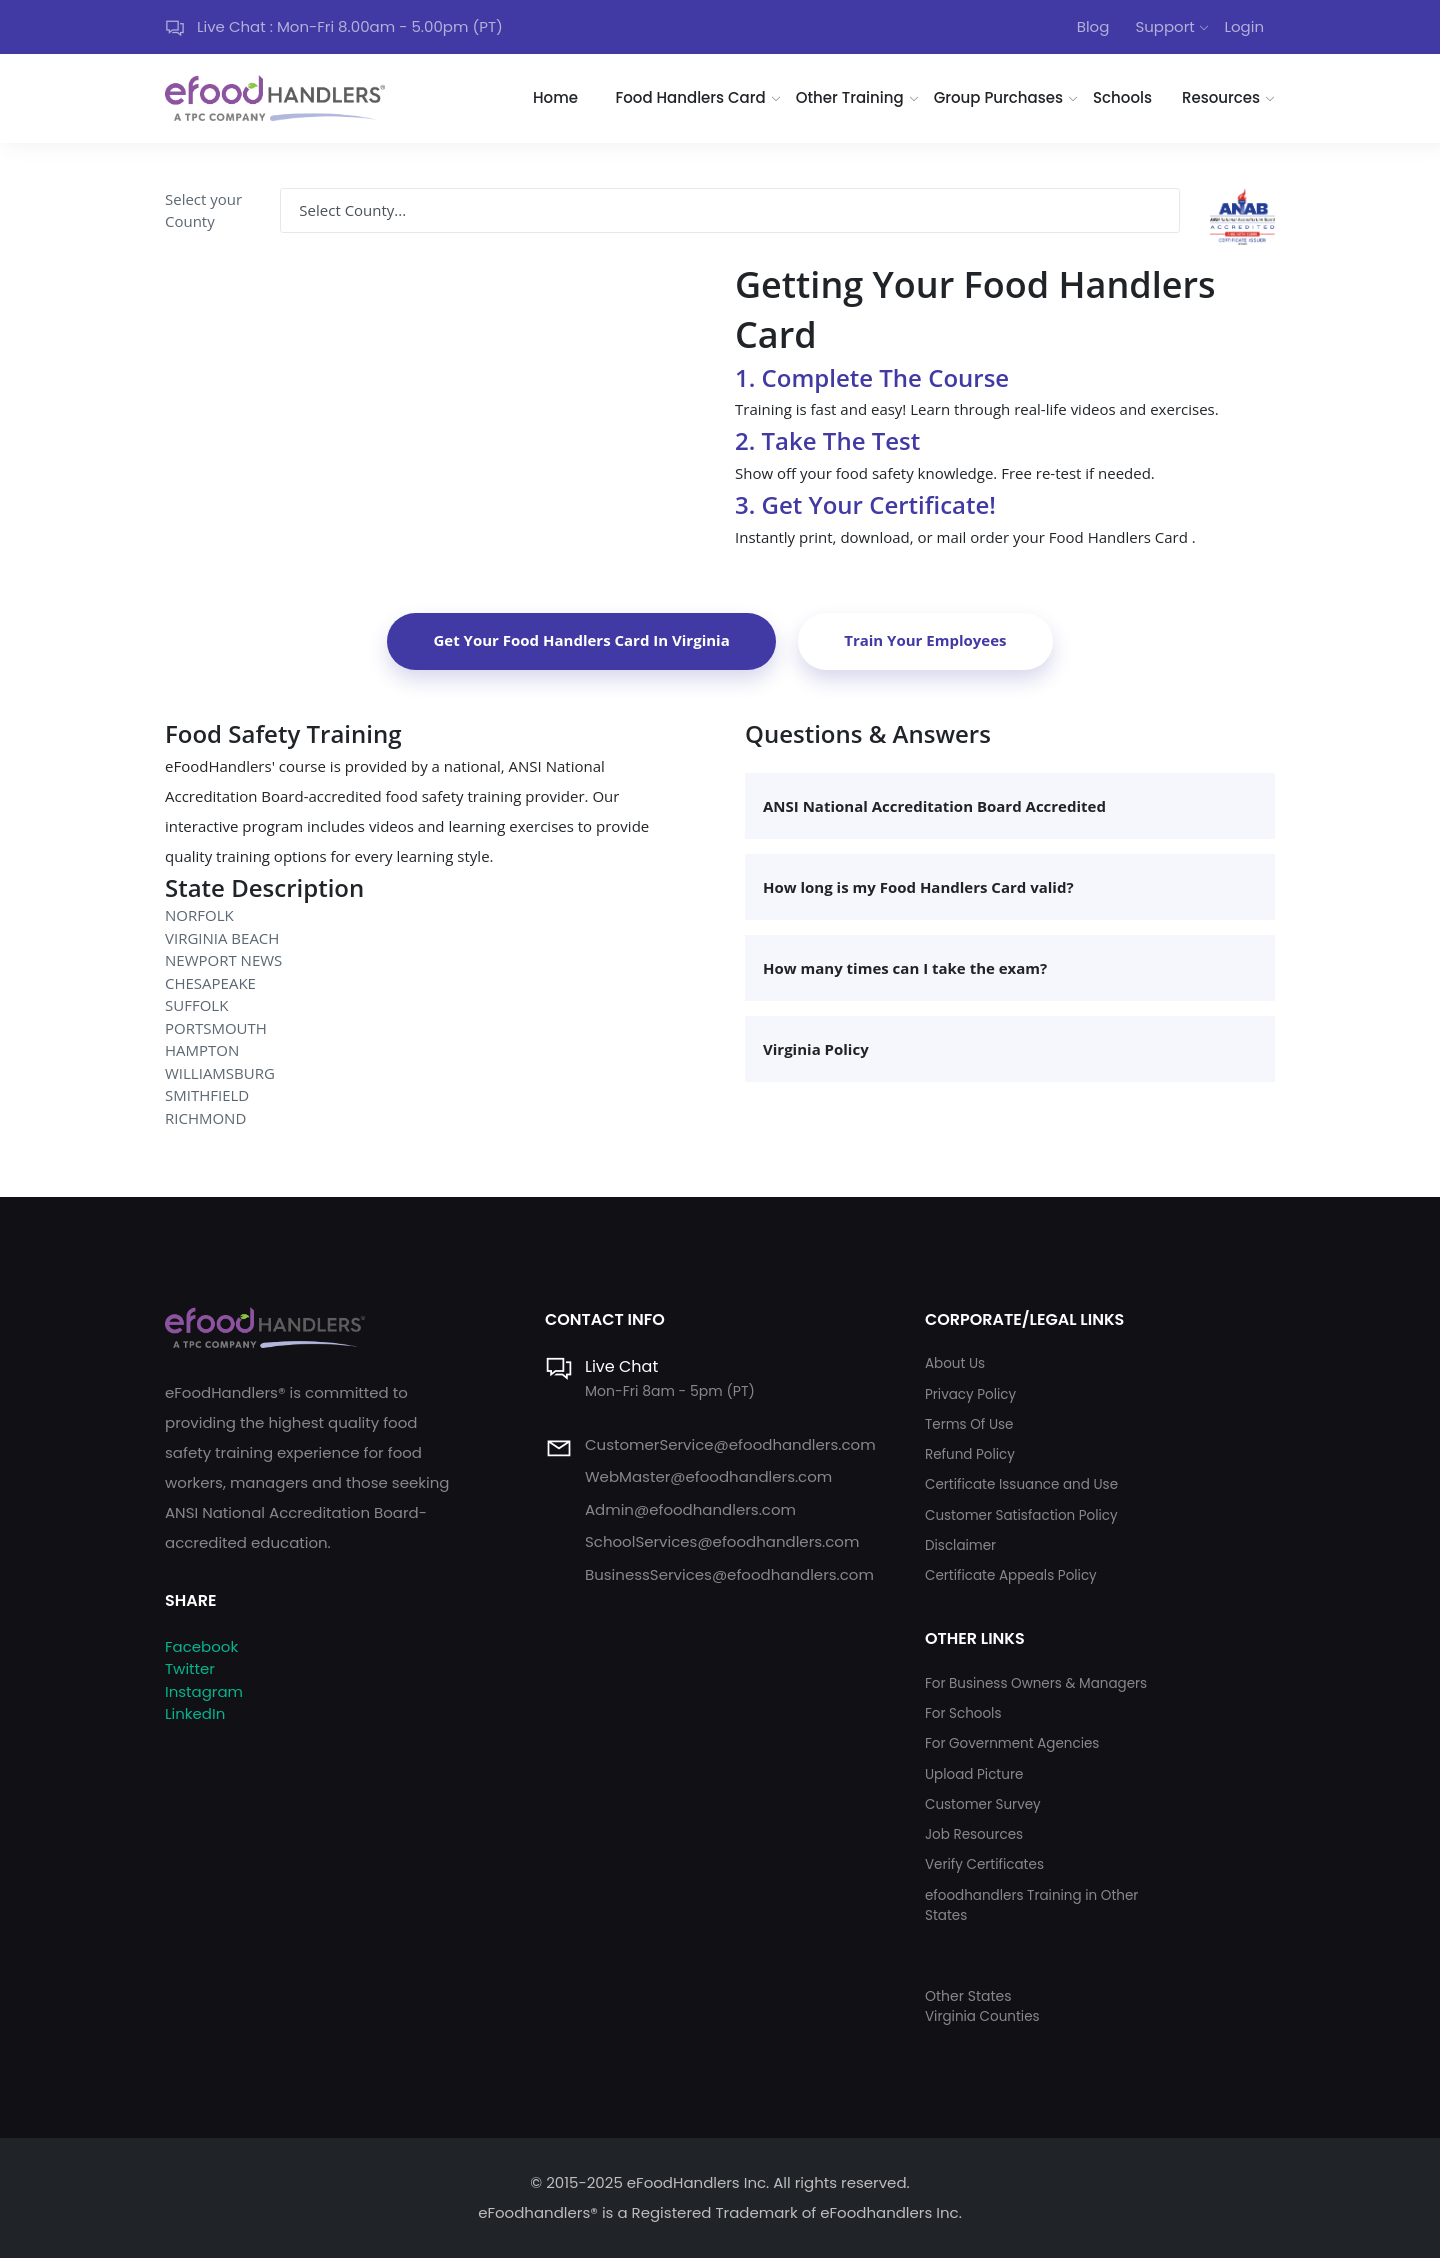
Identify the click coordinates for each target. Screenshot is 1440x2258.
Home (555, 97)
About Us (955, 1363)
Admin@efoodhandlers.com (690, 1509)
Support (1164, 26)
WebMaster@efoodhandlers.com (708, 1476)
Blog (1093, 26)
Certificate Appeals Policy (1011, 1575)
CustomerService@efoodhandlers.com (730, 1444)
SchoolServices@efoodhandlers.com (722, 1541)
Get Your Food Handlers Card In (581, 640)
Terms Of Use (969, 1424)
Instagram (204, 1691)
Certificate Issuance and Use (1021, 1484)
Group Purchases (998, 97)
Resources (1221, 97)
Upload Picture (974, 1774)
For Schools (963, 1713)
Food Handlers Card (691, 97)
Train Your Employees (925, 640)
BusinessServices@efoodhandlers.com (729, 1574)
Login (1244, 26)
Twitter (190, 1668)
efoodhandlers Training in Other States (1031, 1905)
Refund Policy (970, 1454)
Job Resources (974, 1834)
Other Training (850, 97)
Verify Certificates (984, 1864)
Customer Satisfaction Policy (1021, 1515)
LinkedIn (195, 1713)
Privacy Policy (970, 1394)
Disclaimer (960, 1545)
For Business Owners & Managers (1036, 1683)
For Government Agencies (1012, 1743)
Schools (1122, 97)
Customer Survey (983, 1804)
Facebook (201, 1646)
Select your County (203, 210)
